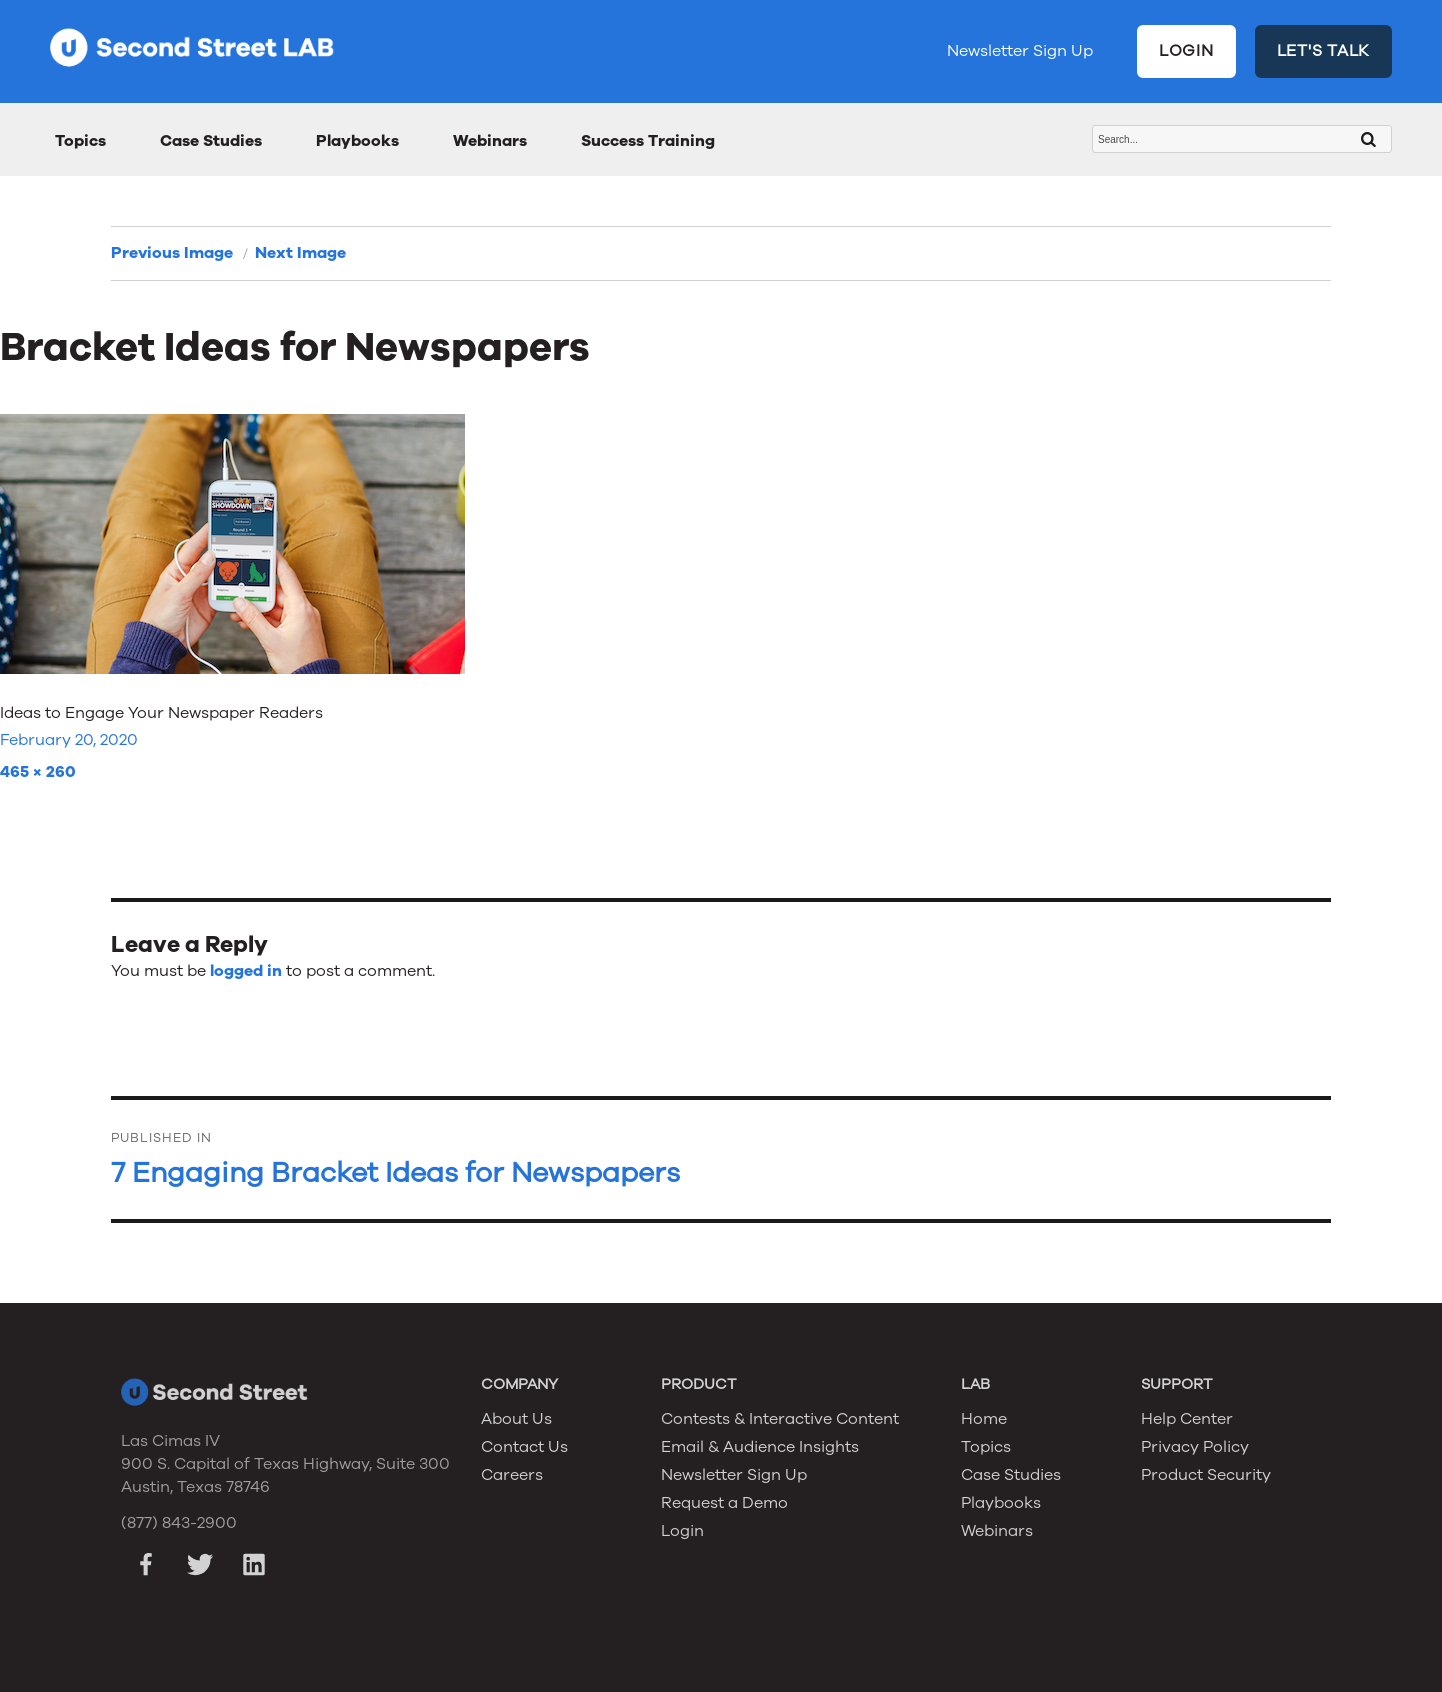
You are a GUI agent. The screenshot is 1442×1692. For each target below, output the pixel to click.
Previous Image (172, 253)
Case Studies (211, 141)
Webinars (490, 141)
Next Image (300, 253)
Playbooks (357, 141)
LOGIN (1186, 51)
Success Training (648, 141)
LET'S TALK (1324, 51)
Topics (80, 141)
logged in (246, 971)
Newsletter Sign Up (1020, 51)
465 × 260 (38, 772)
